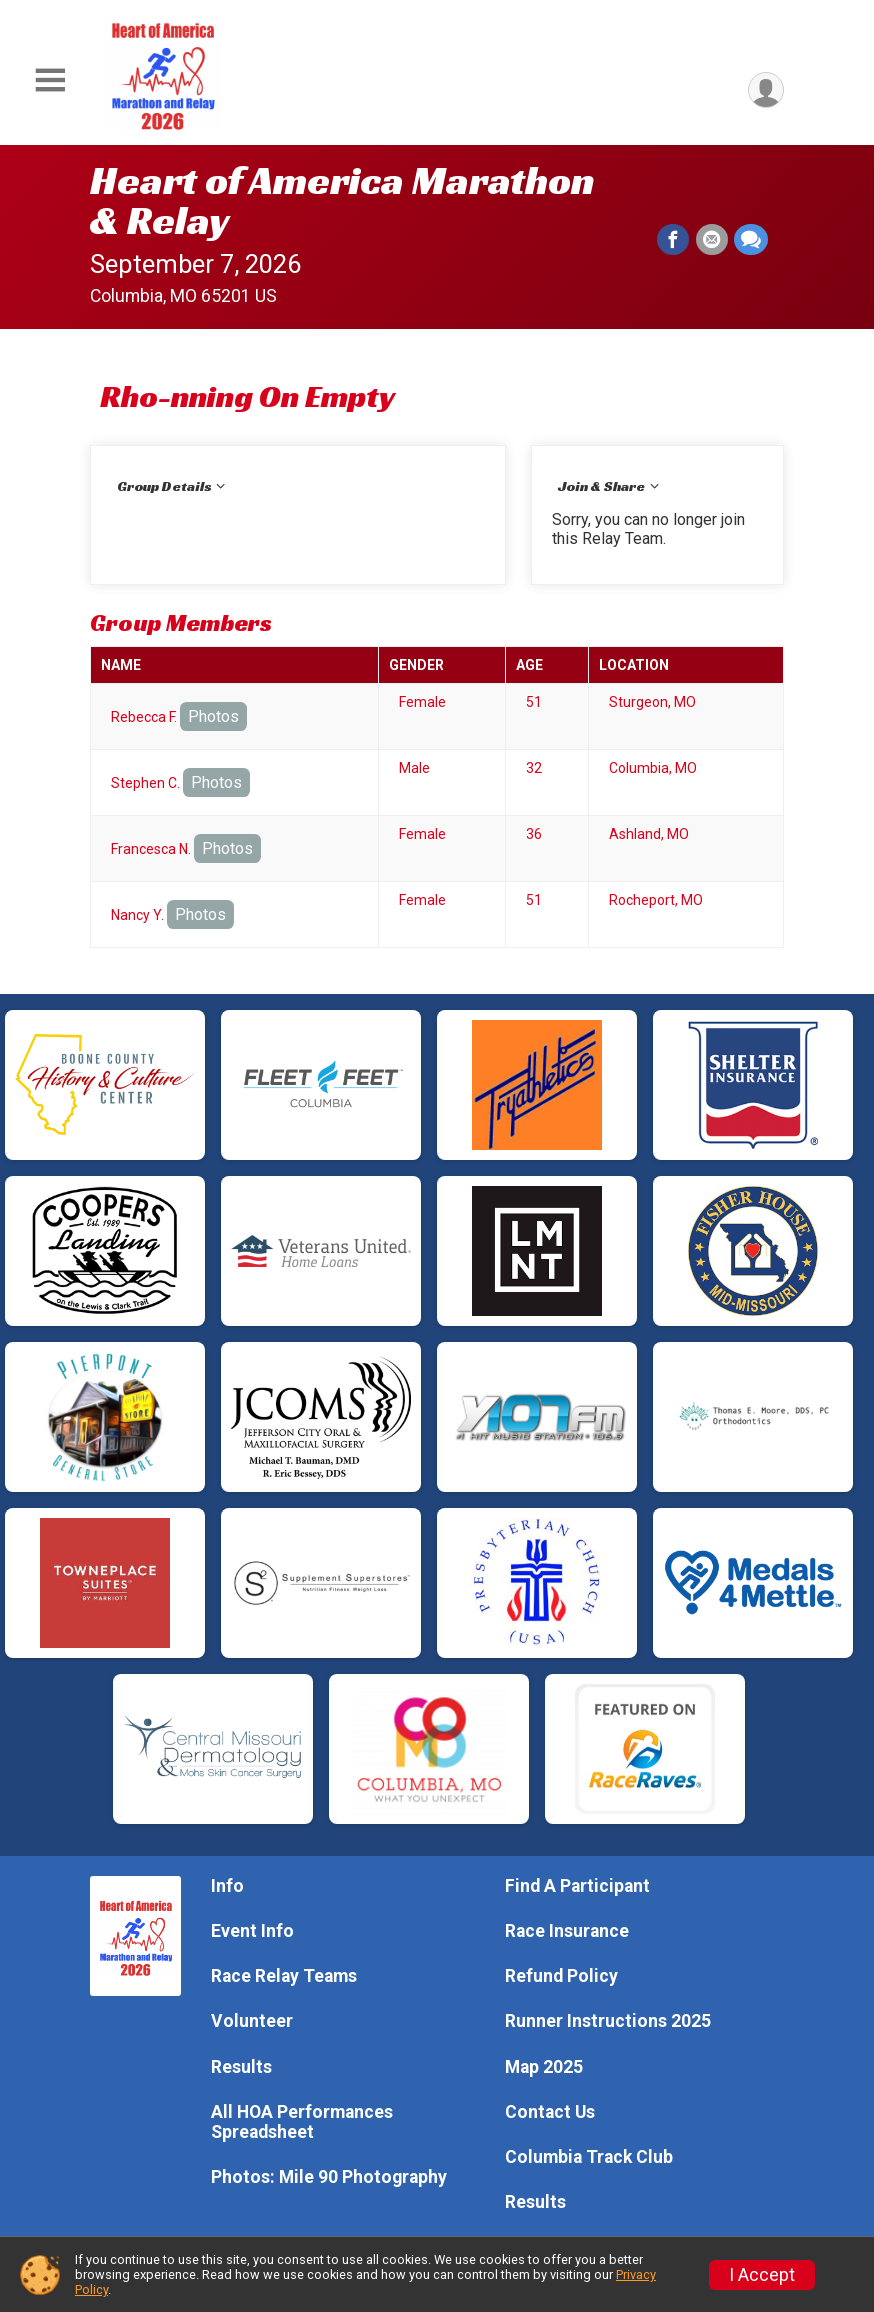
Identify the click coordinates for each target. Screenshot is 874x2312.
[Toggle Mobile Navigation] (50, 80)
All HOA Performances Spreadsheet (302, 2122)
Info (227, 1886)
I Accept (762, 2275)
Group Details (164, 486)
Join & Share (601, 486)
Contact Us (550, 2112)
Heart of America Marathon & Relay (342, 200)
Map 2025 (544, 2067)
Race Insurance (567, 1931)
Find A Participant (577, 1886)
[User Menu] (765, 90)
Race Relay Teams (284, 1976)
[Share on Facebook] (674, 240)
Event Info (252, 1931)
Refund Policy (561, 1976)
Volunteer (252, 2021)
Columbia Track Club (589, 2157)
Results (241, 2067)
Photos (213, 716)
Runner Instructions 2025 (608, 2021)
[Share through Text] (751, 240)
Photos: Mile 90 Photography (329, 2177)
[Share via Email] (712, 240)
